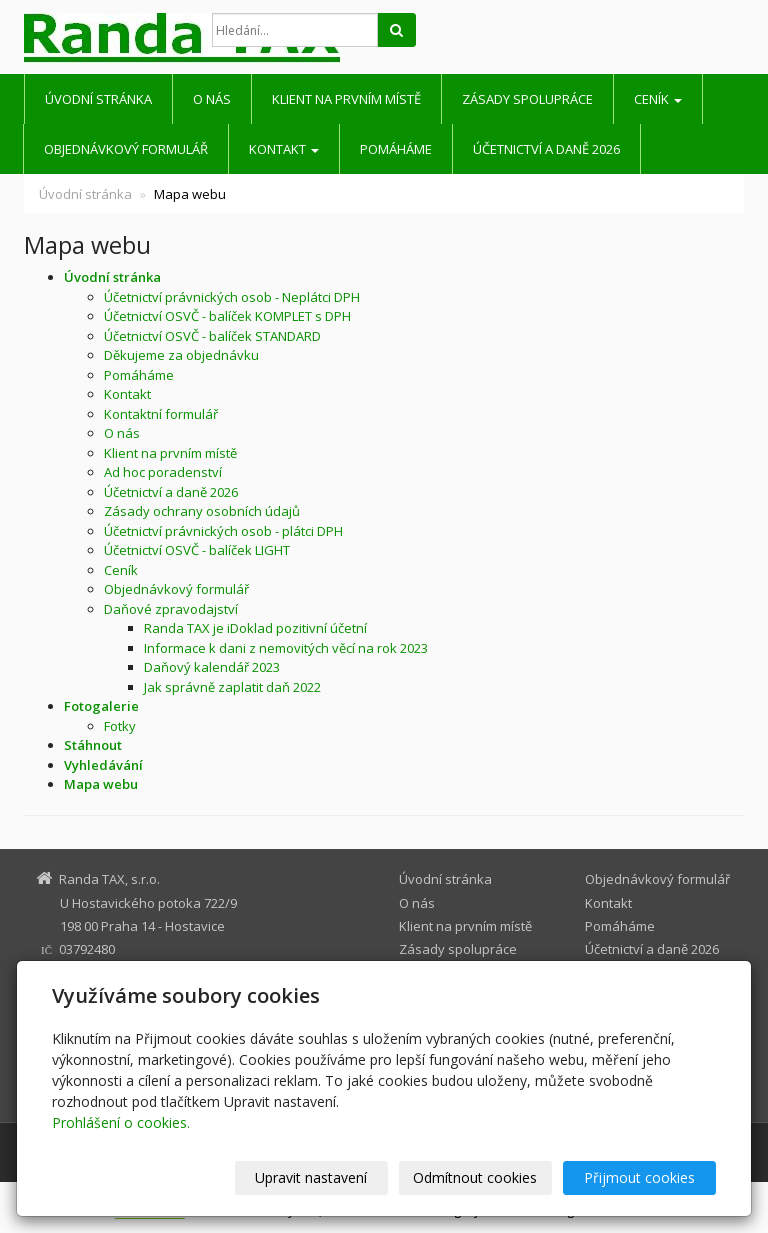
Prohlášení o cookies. (121, 1122)
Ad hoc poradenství (163, 472)
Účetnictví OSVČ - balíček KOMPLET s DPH (227, 316)
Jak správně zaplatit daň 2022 (232, 687)
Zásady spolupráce (527, 99)
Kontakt (284, 149)
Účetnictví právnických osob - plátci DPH (223, 531)
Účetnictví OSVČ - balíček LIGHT (197, 550)
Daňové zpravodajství (171, 609)
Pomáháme (396, 149)
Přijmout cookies (639, 1177)
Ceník (658, 99)
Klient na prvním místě (346, 99)
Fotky (120, 726)
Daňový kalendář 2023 (212, 667)
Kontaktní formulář (161, 414)
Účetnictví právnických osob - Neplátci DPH (232, 297)
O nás (212, 99)
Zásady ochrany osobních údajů (202, 511)
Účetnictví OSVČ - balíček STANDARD (212, 336)
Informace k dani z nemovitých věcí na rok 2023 (286, 648)
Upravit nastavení (311, 1177)
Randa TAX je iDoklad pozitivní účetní (255, 628)
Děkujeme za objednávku (181, 355)
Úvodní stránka (98, 99)
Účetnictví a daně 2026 (546, 149)
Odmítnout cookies (475, 1177)
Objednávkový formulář (126, 149)
